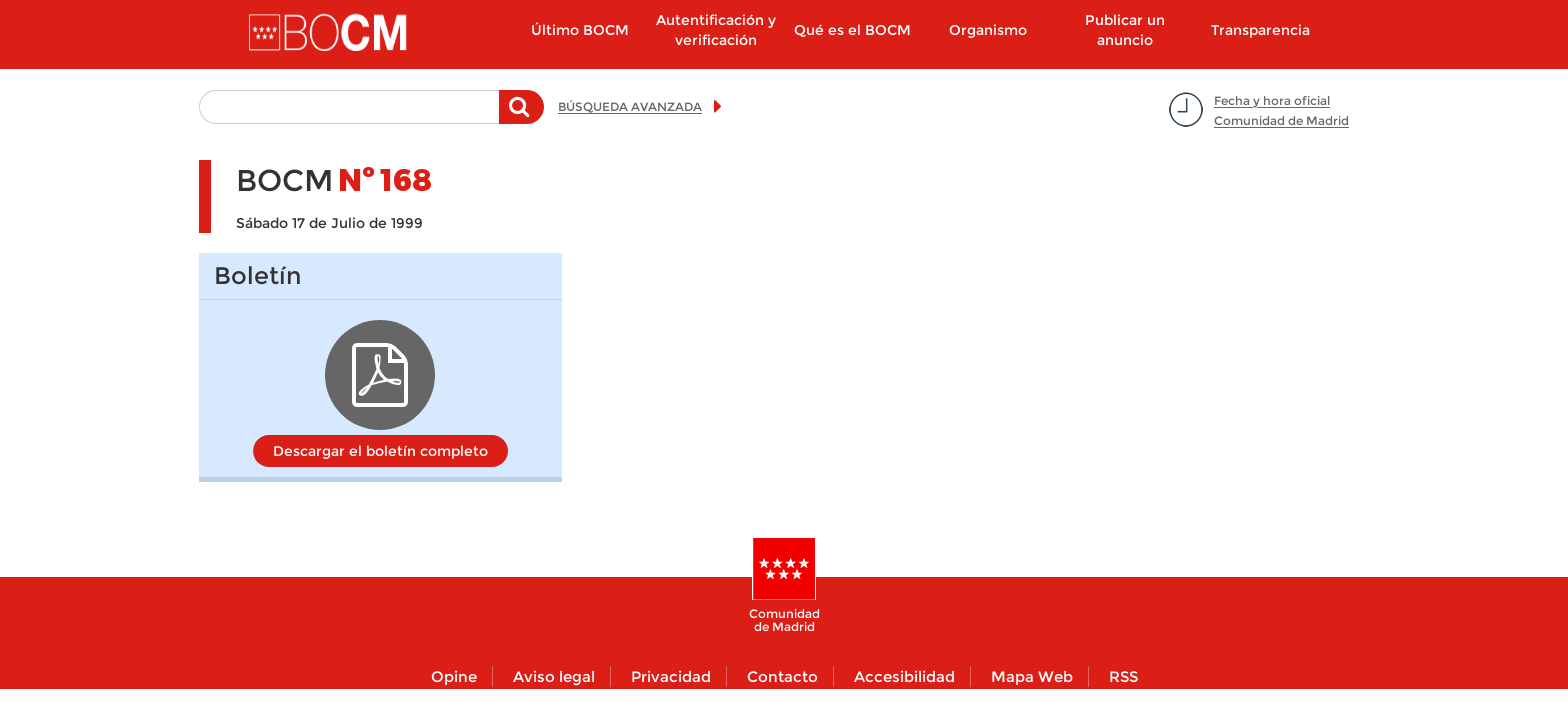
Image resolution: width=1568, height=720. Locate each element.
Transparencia (1260, 30)
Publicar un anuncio (1125, 30)
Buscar (521, 117)
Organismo (988, 30)
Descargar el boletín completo (380, 451)
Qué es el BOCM (852, 30)
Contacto (782, 676)
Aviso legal (554, 676)
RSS (1123, 676)
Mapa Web (1032, 676)
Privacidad (671, 676)
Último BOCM (580, 30)
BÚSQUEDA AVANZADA (630, 106)
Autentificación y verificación (716, 30)
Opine (454, 676)
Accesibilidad (904, 676)
